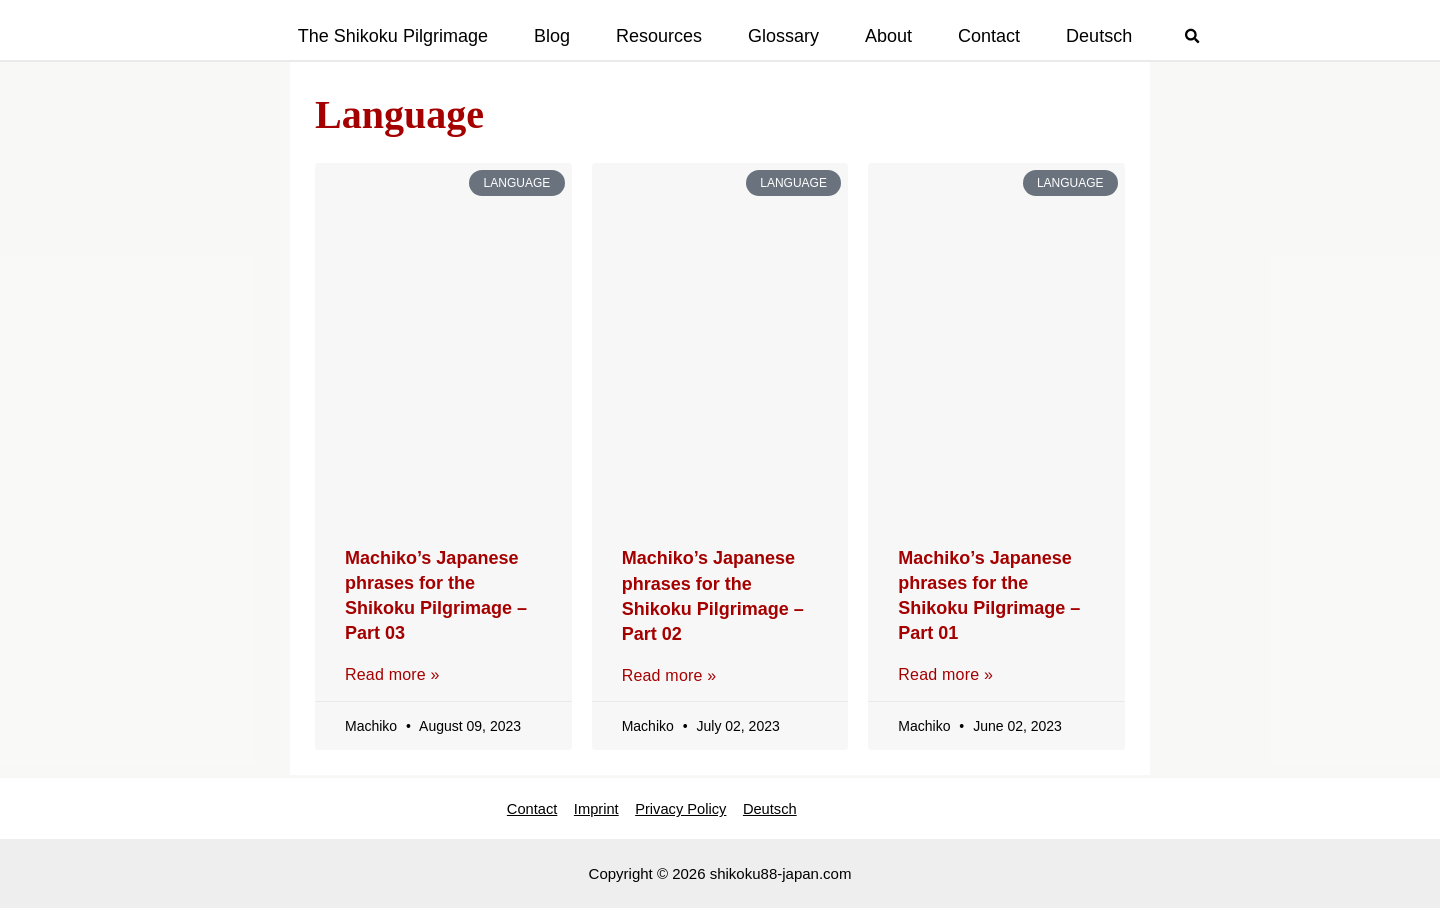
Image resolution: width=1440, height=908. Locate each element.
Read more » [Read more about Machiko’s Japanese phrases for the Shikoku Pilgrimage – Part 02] (669, 675)
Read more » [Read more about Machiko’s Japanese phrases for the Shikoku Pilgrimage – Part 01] (945, 674)
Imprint (590, 806)
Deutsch (777, 806)
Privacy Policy (681, 806)
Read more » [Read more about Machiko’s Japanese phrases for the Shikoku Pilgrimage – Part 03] (392, 674)
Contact (519, 806)
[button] (1193, 38)
